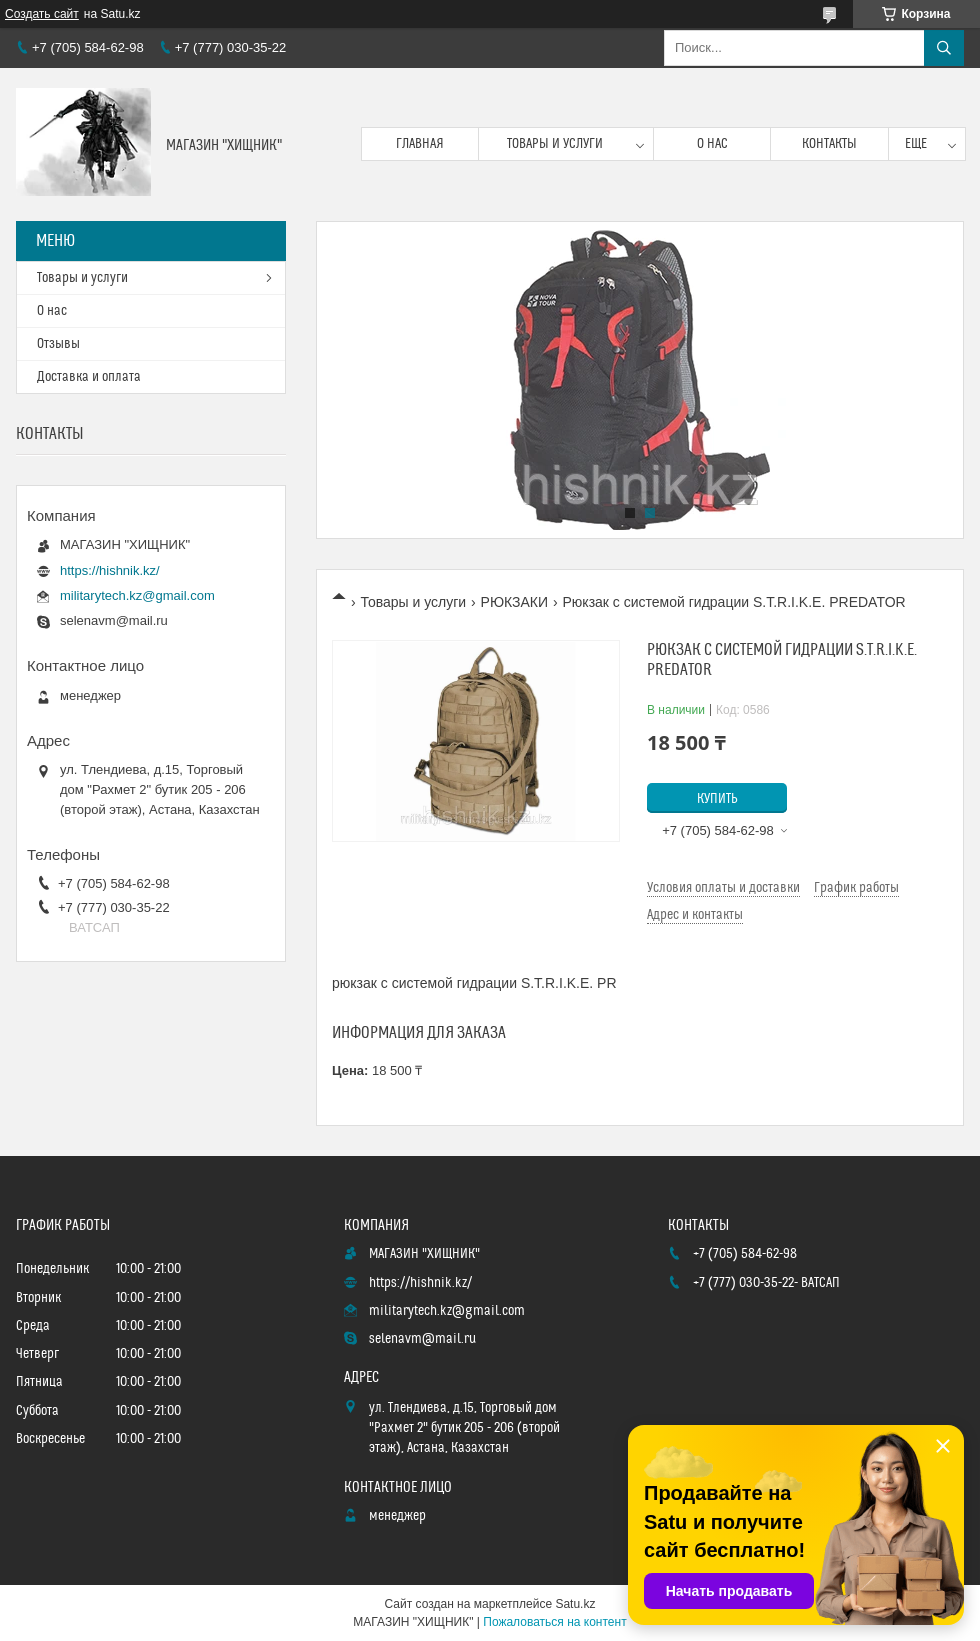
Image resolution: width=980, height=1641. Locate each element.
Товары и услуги (555, 144)
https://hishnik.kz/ (110, 570)
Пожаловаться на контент (554, 1622)
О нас (712, 144)
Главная (420, 144)
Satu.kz (575, 1604)
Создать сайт (42, 14)
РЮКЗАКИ (515, 602)
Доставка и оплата (89, 377)
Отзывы (58, 344)
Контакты (829, 144)
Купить (717, 799)
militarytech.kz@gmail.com (137, 595)
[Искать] (944, 48)
